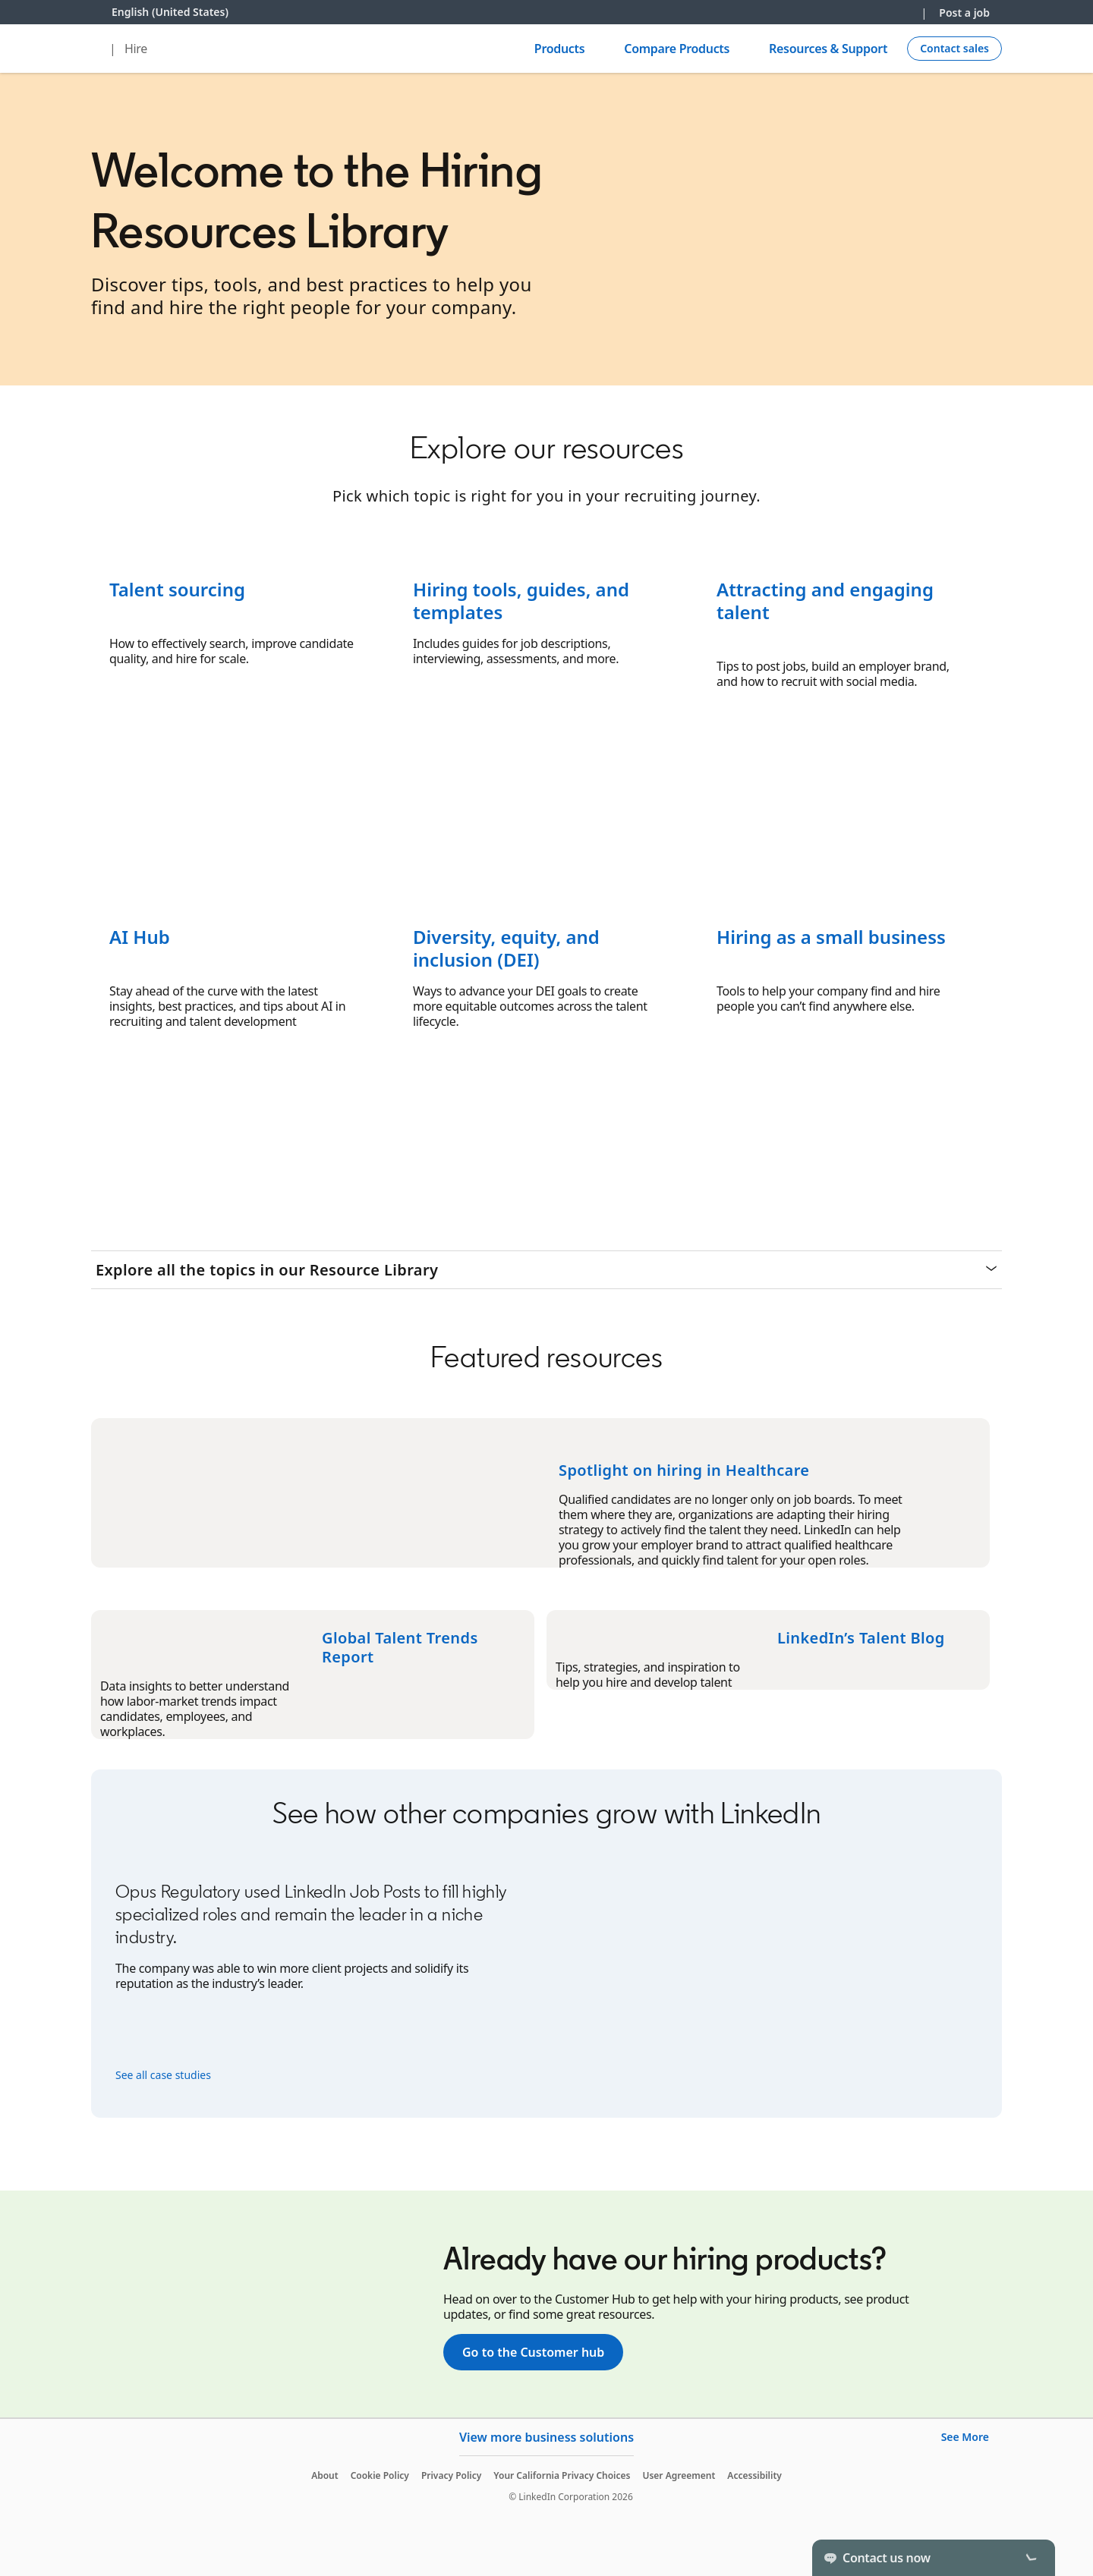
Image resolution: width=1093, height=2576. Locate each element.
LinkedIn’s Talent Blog (861, 1638)
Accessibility (754, 2475)
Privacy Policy (451, 2475)
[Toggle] (1031, 2558)
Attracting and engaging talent (825, 600)
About (325, 2475)
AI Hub (139, 936)
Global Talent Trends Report (400, 1647)
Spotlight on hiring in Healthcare (684, 1470)
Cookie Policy (380, 2475)
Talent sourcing (177, 589)
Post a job (964, 12)
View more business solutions (546, 2437)
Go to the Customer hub (533, 2352)
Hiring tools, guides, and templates (521, 600)
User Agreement (678, 2475)
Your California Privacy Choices (561, 2475)
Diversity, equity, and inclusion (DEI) (506, 948)
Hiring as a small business (831, 936)
